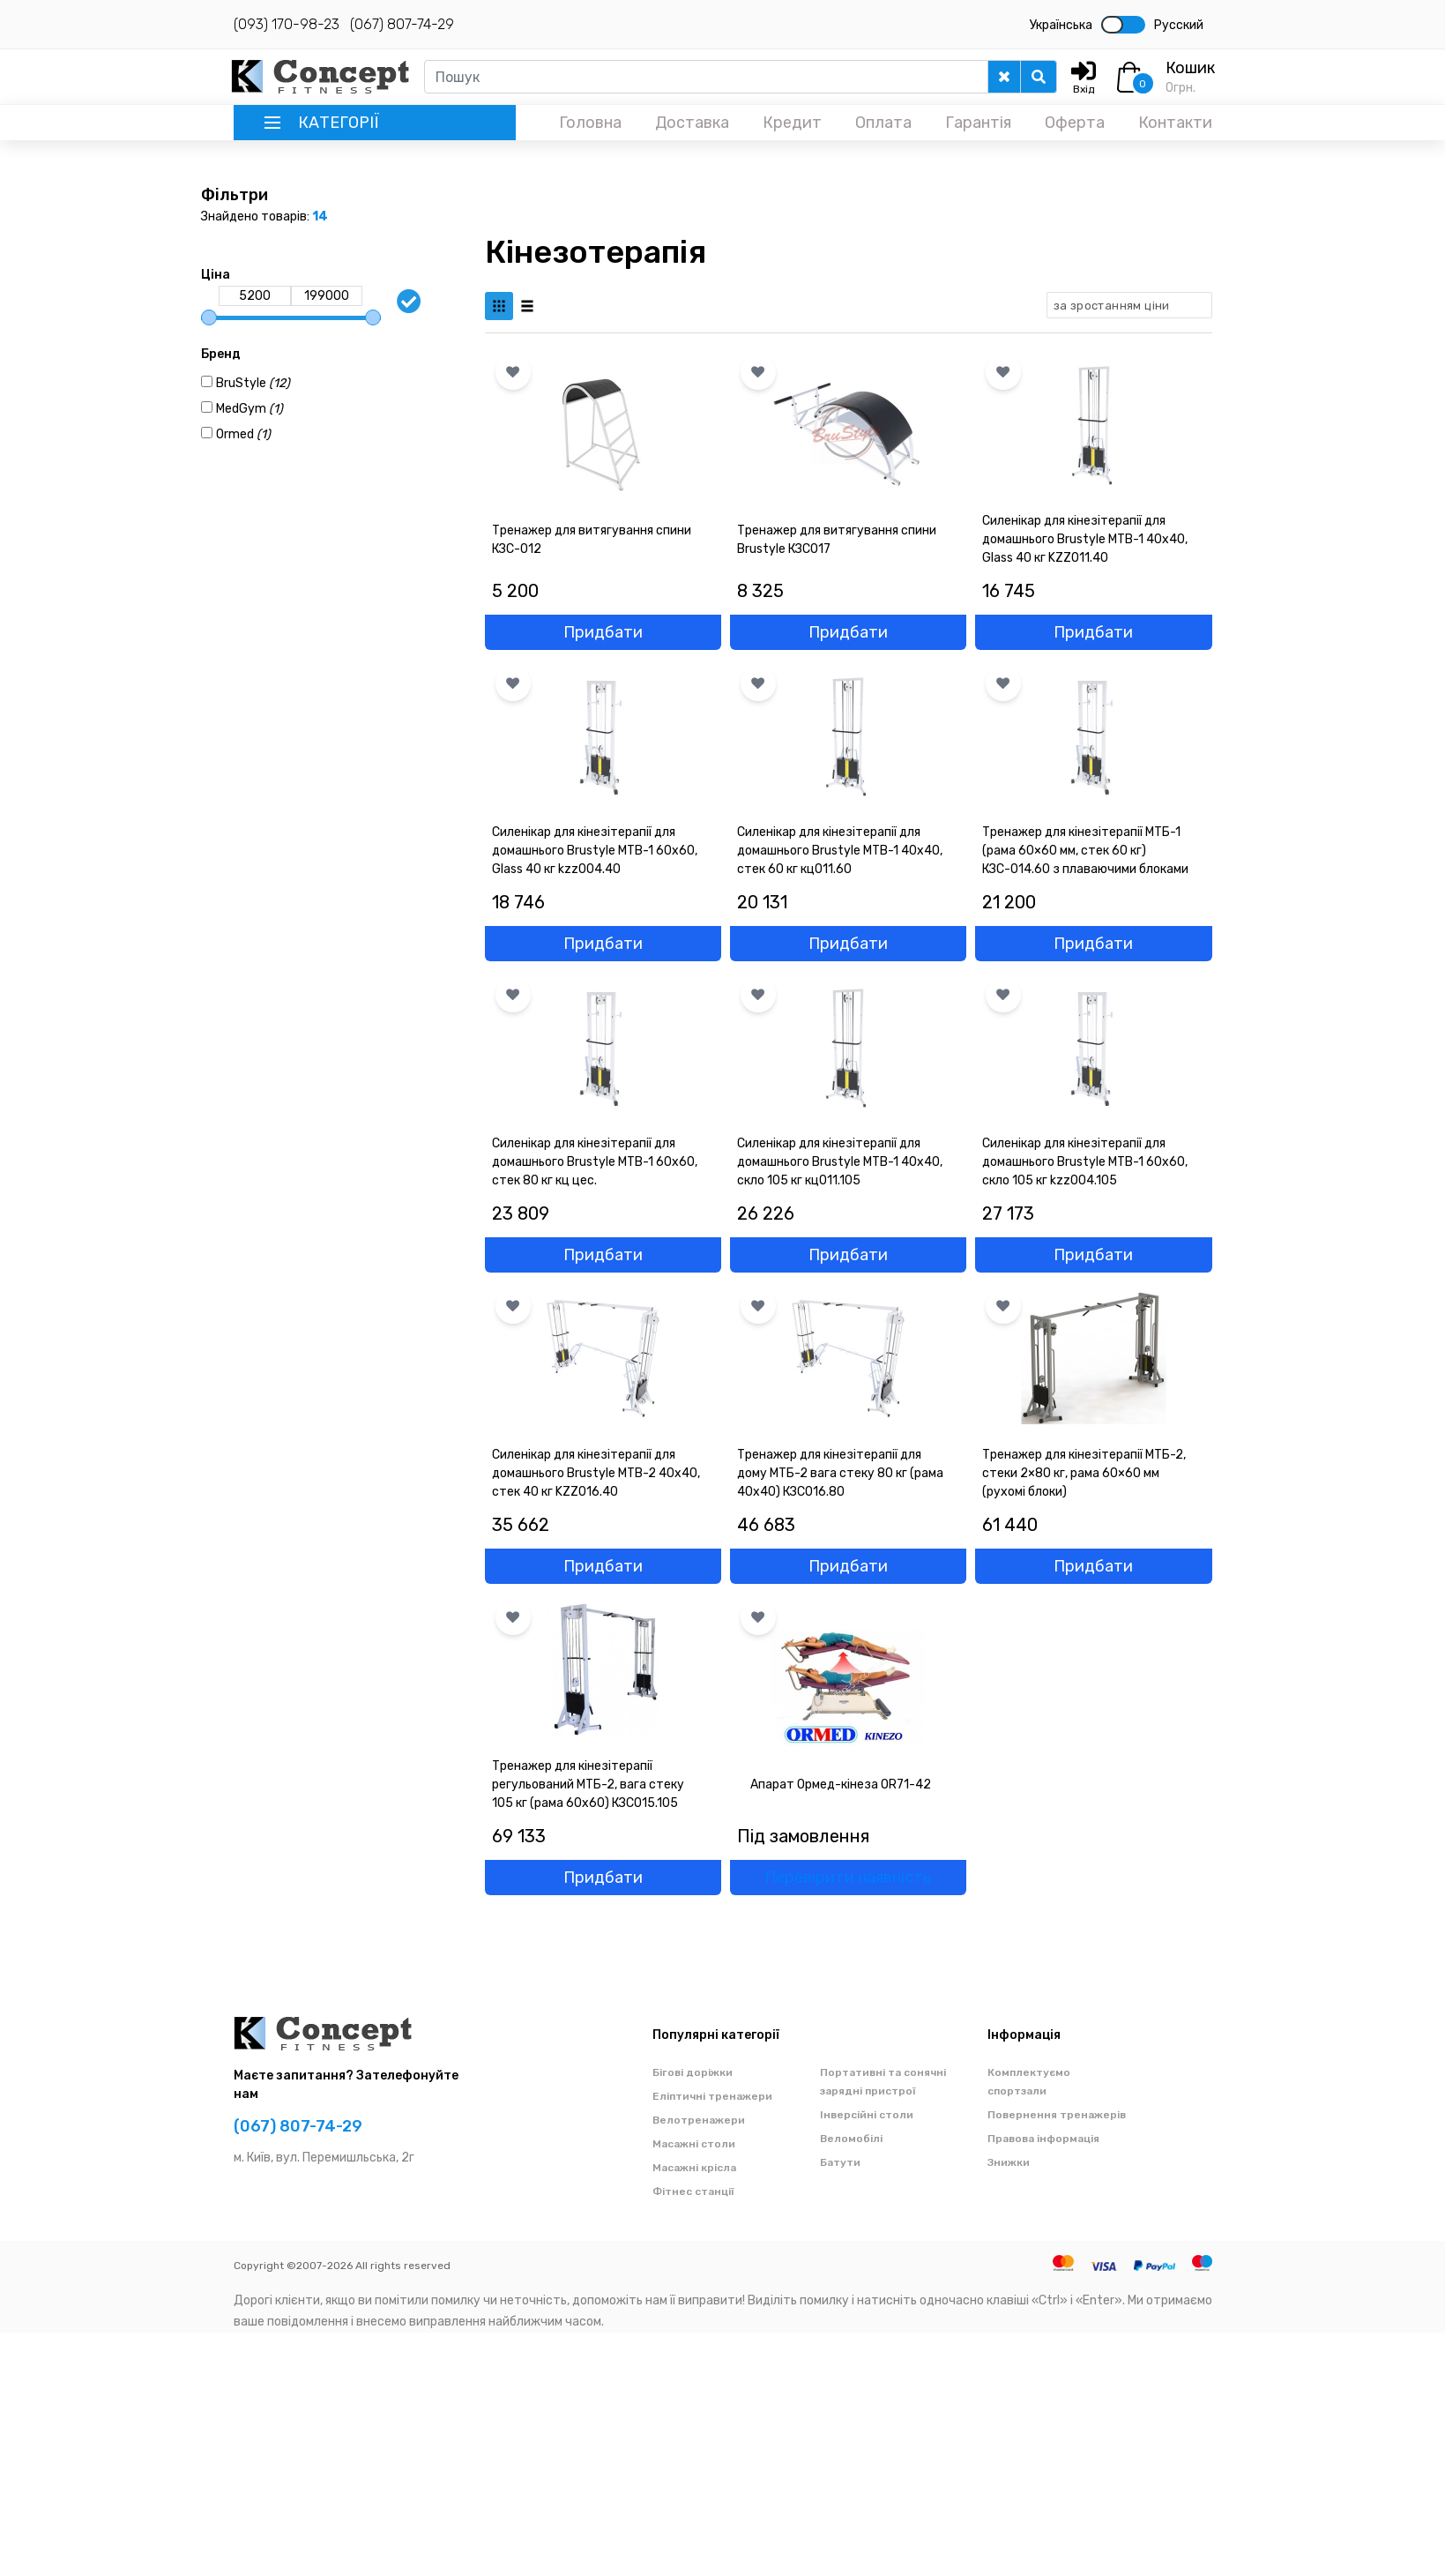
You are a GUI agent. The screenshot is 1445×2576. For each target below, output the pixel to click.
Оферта (1075, 122)
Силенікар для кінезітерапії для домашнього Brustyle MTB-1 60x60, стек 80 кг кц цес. (594, 1162)
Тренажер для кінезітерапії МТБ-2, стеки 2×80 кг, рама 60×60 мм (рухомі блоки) (1084, 1473)
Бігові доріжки (692, 2072)
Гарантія (978, 122)
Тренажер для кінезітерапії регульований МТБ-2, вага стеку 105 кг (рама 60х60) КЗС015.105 (588, 1784)
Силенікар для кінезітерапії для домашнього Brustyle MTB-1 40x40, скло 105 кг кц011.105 (839, 1162)
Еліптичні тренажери (712, 2096)
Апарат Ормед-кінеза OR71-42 (840, 1784)
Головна (590, 122)
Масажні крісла (694, 2168)
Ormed (243, 434)
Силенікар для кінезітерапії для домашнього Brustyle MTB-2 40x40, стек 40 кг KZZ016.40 (596, 1473)
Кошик (1190, 68)
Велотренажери (698, 2120)
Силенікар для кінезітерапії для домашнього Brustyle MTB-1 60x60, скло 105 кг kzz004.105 (1085, 1162)
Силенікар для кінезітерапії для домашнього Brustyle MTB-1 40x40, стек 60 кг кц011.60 (839, 851)
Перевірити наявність (847, 1877)
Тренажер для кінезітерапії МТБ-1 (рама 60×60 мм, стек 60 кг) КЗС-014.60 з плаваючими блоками (1085, 851)
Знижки (1008, 2162)
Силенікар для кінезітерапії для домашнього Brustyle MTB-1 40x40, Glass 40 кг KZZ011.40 (1085, 539)
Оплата (883, 122)
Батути (840, 2162)
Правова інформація (1043, 2138)
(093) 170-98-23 (286, 24)
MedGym (249, 408)
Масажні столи (693, 2144)
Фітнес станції (693, 2191)
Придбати (603, 632)
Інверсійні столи (866, 2115)
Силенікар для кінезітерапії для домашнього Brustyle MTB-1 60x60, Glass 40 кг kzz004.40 (594, 851)
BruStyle (253, 383)
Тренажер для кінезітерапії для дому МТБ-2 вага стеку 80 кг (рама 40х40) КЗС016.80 (840, 1473)
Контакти (1175, 122)
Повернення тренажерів (1056, 2115)
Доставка (692, 122)
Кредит (792, 122)
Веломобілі (851, 2138)
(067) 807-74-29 (402, 24)
